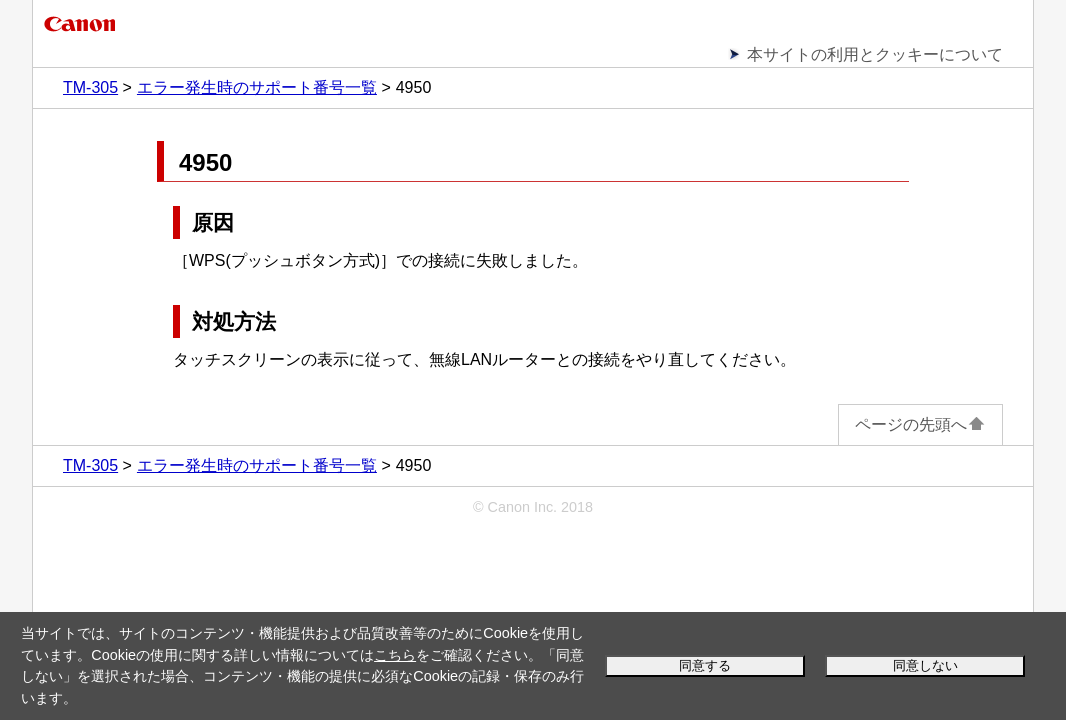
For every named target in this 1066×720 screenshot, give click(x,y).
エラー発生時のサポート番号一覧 (257, 87)
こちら (395, 655)
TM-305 (90, 87)
